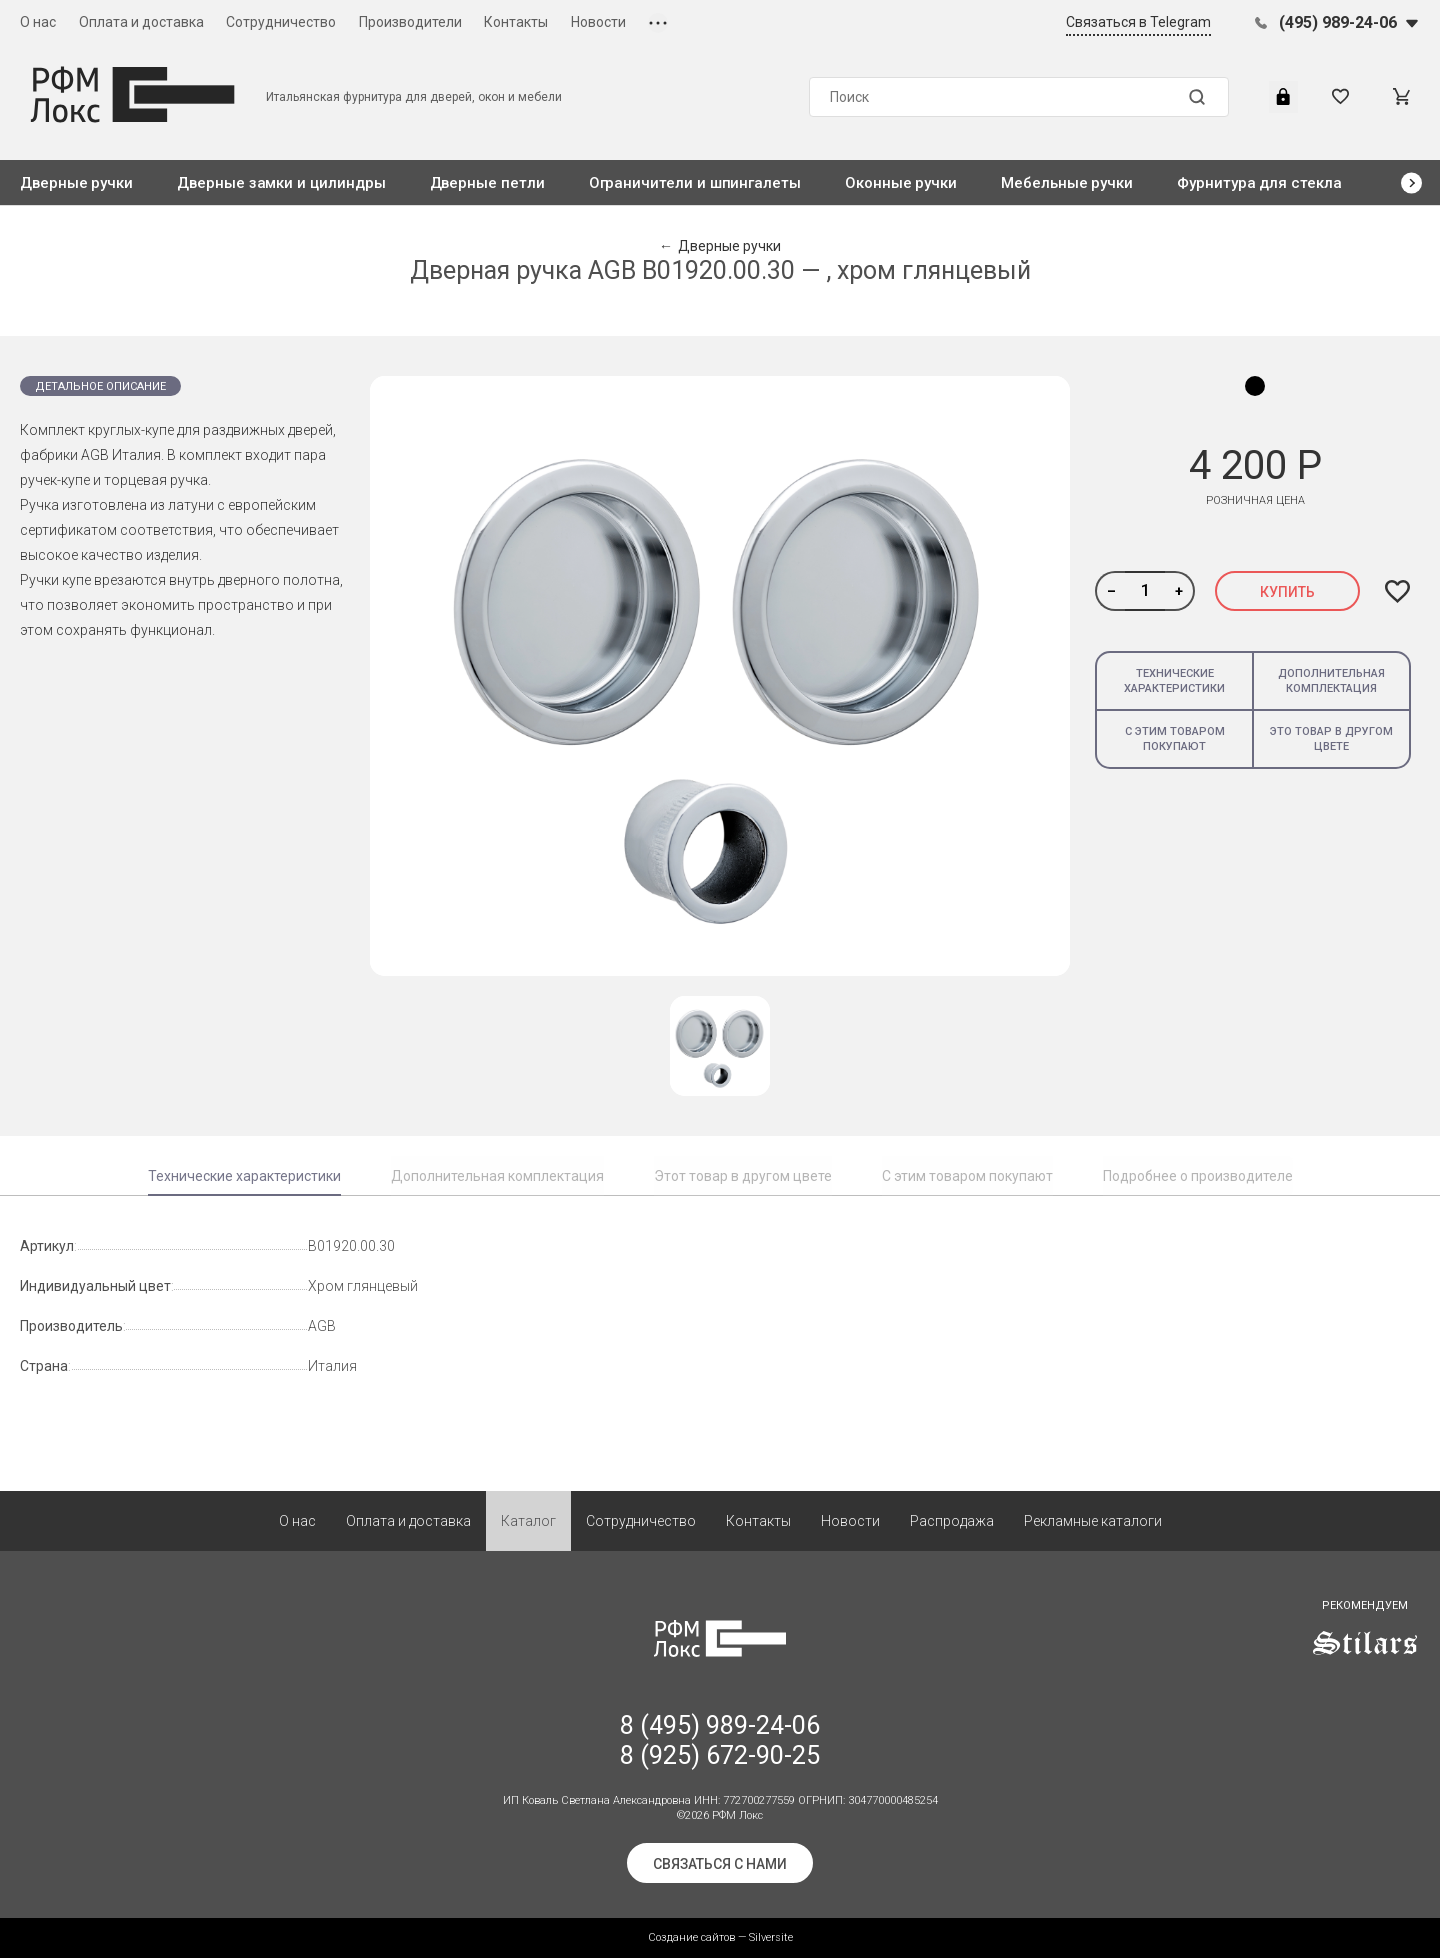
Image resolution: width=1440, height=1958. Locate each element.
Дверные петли (487, 183)
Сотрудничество (281, 22)
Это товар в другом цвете (1331, 739)
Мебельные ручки (1067, 183)
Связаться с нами (720, 1864)
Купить (1287, 592)
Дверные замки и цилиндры (281, 183)
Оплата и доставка (141, 22)
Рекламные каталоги (1093, 1521)
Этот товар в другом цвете (743, 1176)
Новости (598, 22)
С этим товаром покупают (1175, 739)
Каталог (528, 1521)
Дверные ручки (76, 183)
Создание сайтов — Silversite (720, 1937)
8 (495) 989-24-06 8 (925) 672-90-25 (720, 1740)
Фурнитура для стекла (1259, 183)
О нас (38, 22)
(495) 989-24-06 (1338, 22)
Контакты (516, 22)
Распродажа (952, 1521)
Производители (410, 22)
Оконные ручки (901, 183)
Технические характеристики (1174, 681)
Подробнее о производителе (1198, 1176)
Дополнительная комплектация (1331, 681)
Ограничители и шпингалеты (695, 183)
